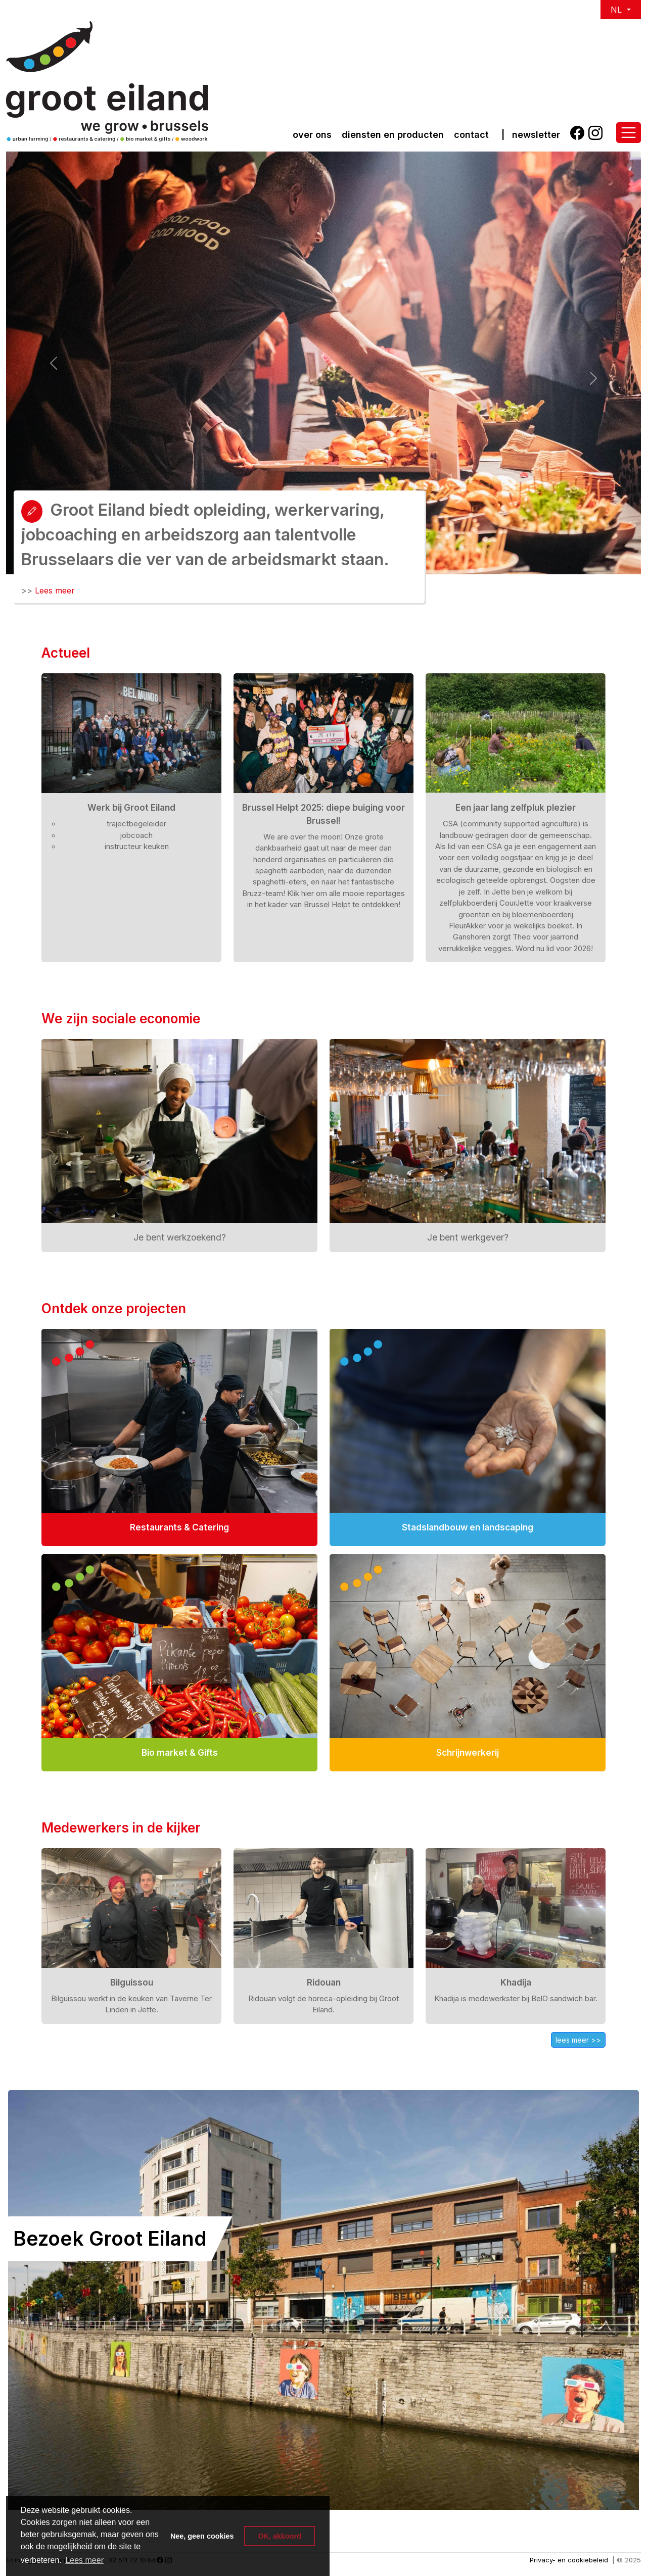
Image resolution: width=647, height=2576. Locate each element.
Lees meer (55, 590)
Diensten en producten (393, 134)
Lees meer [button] (84, 2560)
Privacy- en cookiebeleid (569, 2560)
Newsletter (536, 134)
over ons (312, 134)
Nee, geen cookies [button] (202, 2536)
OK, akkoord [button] (279, 2536)
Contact (471, 134)
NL (617, 10)
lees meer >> (578, 2040)
